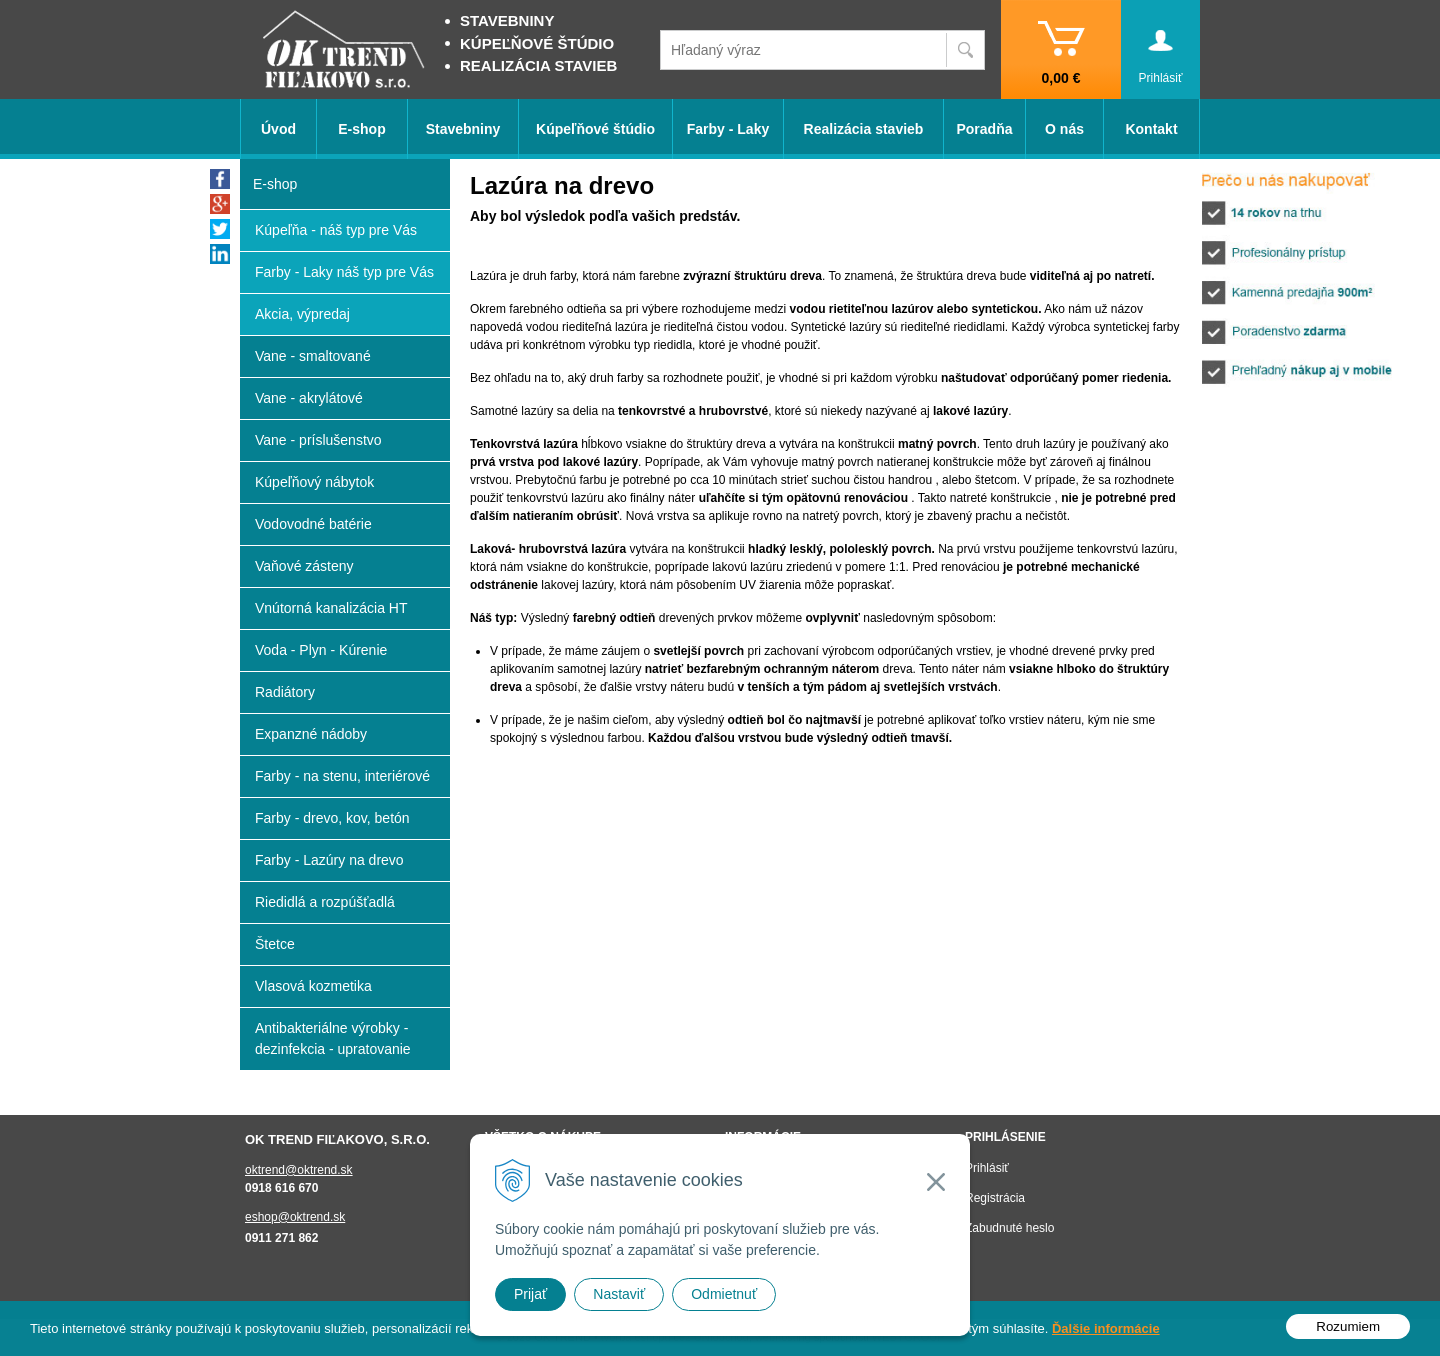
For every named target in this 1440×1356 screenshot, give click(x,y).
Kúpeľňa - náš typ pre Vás (336, 230)
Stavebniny (463, 129)
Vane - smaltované (313, 356)
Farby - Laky (728, 129)
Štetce (275, 944)
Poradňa (984, 129)
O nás (1064, 129)
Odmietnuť (724, 1294)
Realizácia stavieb (864, 129)
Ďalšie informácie (1106, 1328)
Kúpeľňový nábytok (314, 482)
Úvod (278, 129)
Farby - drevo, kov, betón (332, 818)
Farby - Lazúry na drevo (329, 860)
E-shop (361, 129)
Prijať (530, 1294)
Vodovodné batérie (313, 524)
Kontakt (1151, 129)
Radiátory (285, 692)
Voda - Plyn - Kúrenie (321, 650)
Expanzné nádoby (311, 734)
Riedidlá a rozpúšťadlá (325, 902)
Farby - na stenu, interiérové (342, 776)
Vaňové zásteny (304, 566)
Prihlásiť (987, 1168)
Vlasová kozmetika (313, 986)
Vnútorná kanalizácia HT (331, 608)
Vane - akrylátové (309, 398)
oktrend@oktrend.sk (299, 1170)
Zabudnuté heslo (1009, 1228)
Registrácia (995, 1198)
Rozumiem (1348, 1326)
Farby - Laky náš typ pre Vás (344, 272)
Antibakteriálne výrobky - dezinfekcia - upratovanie (333, 1038)
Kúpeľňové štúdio (595, 129)
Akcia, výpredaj (302, 314)
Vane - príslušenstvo (318, 440)
